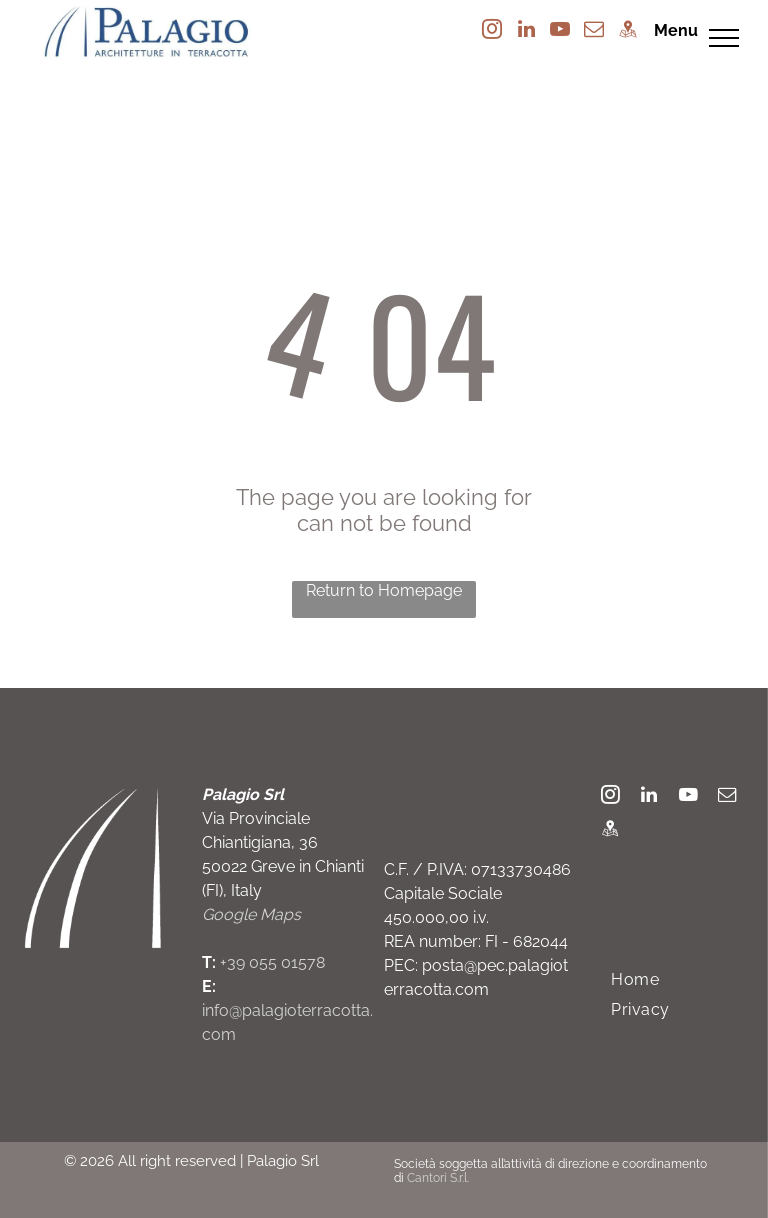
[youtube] (560, 31)
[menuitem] (635, 979)
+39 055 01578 (272, 962)
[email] (594, 31)
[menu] (724, 38)
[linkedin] (526, 31)
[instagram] (492, 31)
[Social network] (628, 31)
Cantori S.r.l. (438, 1178)
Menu (676, 30)
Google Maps (251, 914)
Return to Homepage (384, 590)
